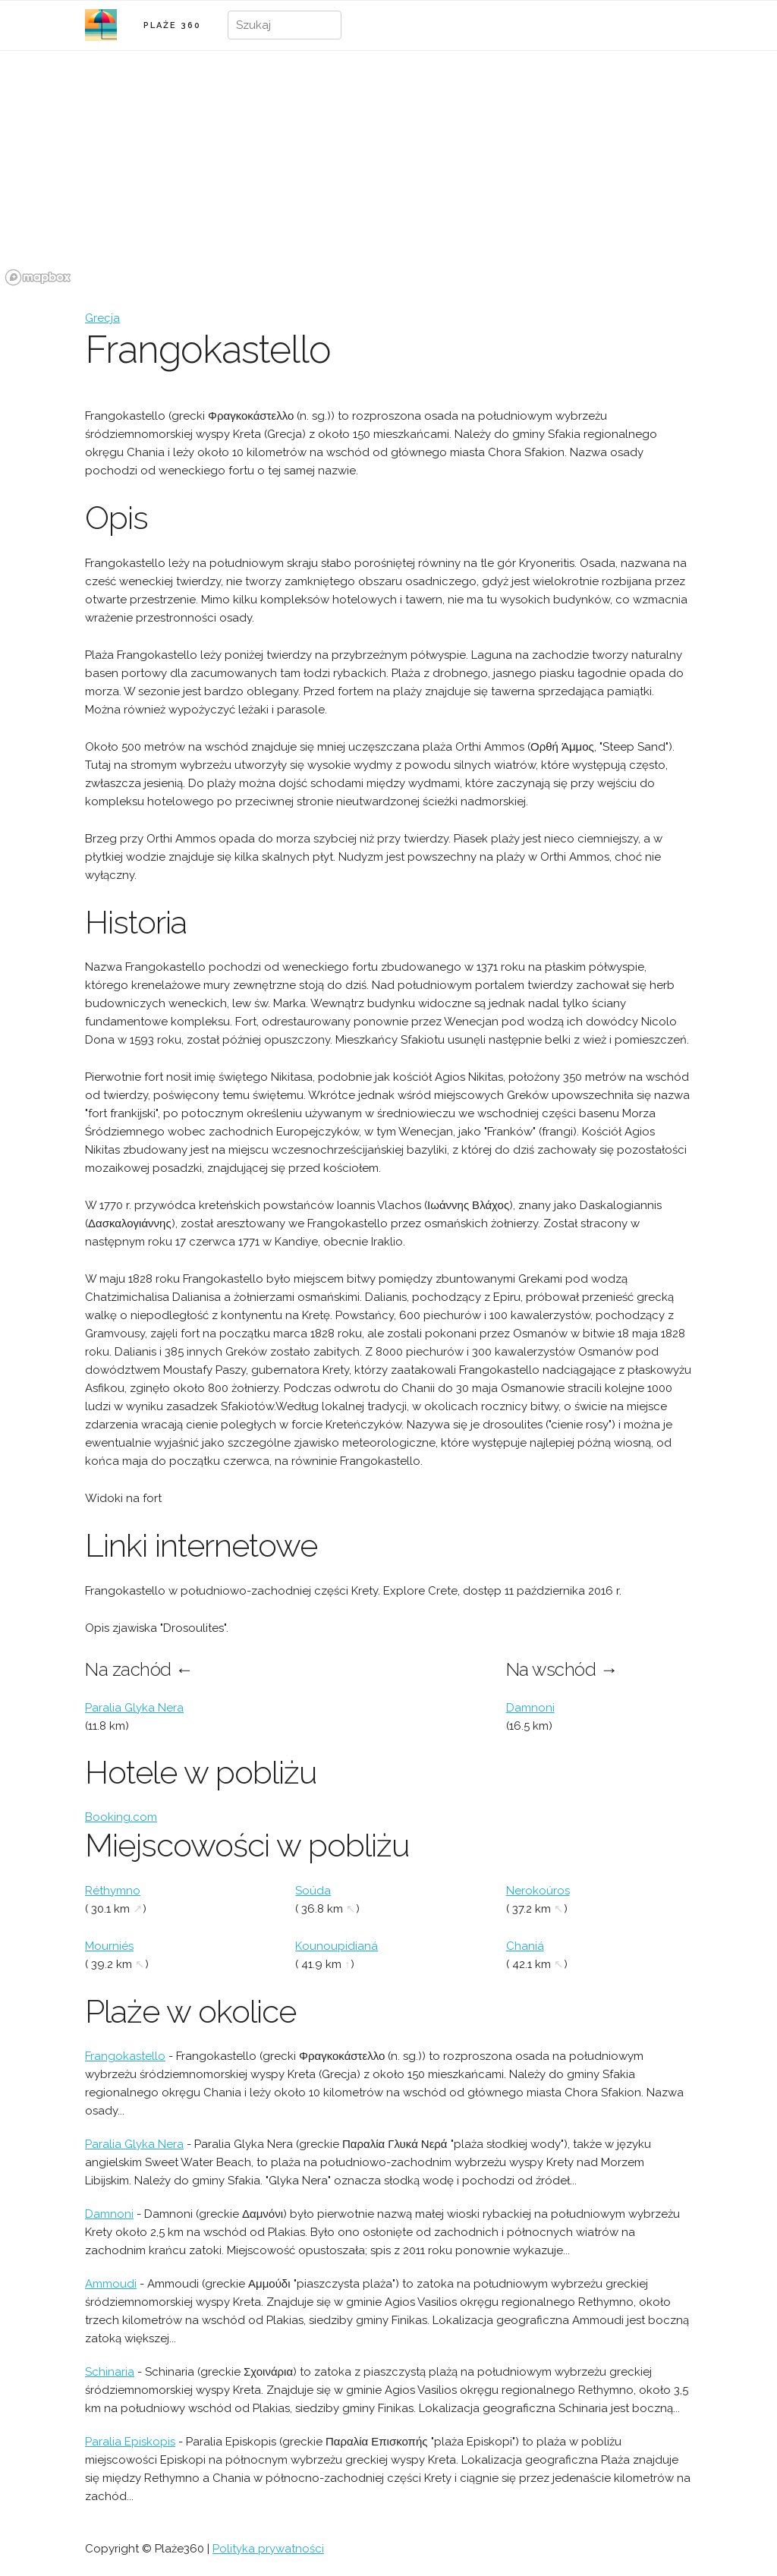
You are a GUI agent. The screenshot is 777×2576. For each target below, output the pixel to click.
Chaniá (525, 1946)
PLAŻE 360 (172, 25)
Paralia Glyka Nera (134, 1708)
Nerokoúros (538, 1890)
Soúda (313, 1890)
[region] (388, 177)
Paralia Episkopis (130, 2441)
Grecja (102, 318)
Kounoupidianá (336, 1946)
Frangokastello (125, 2056)
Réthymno (112, 1890)
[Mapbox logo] (38, 277)
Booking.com (121, 1817)
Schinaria (109, 2372)
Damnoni (530, 1708)
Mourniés (109, 1946)
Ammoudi (111, 2284)
